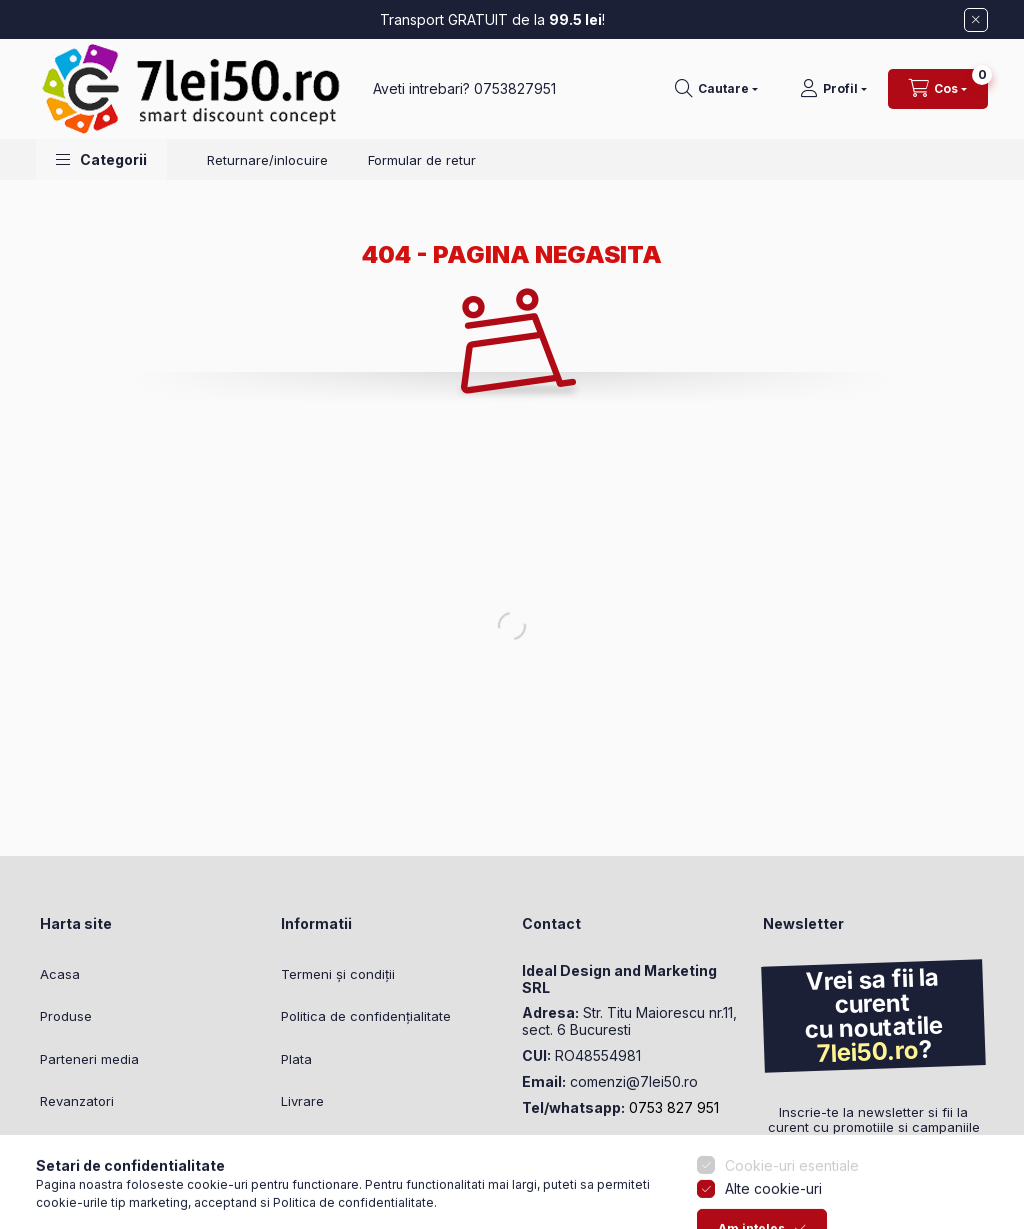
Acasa (60, 974)
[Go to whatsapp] (48, 1171)
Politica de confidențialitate (366, 1016)
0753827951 (515, 88)
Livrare (302, 1101)
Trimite (808, 1182)
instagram (568, 1156)
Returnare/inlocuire (267, 160)
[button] (101, 159)
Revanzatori (77, 1101)
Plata (296, 1059)
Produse (66, 1016)
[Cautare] (716, 89)
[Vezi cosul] (938, 89)
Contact (306, 1144)
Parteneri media (89, 1059)
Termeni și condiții (338, 974)
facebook (528, 1156)
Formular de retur (422, 160)
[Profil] (833, 89)
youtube (608, 1156)
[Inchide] (976, 20)
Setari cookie (322, 1186)
